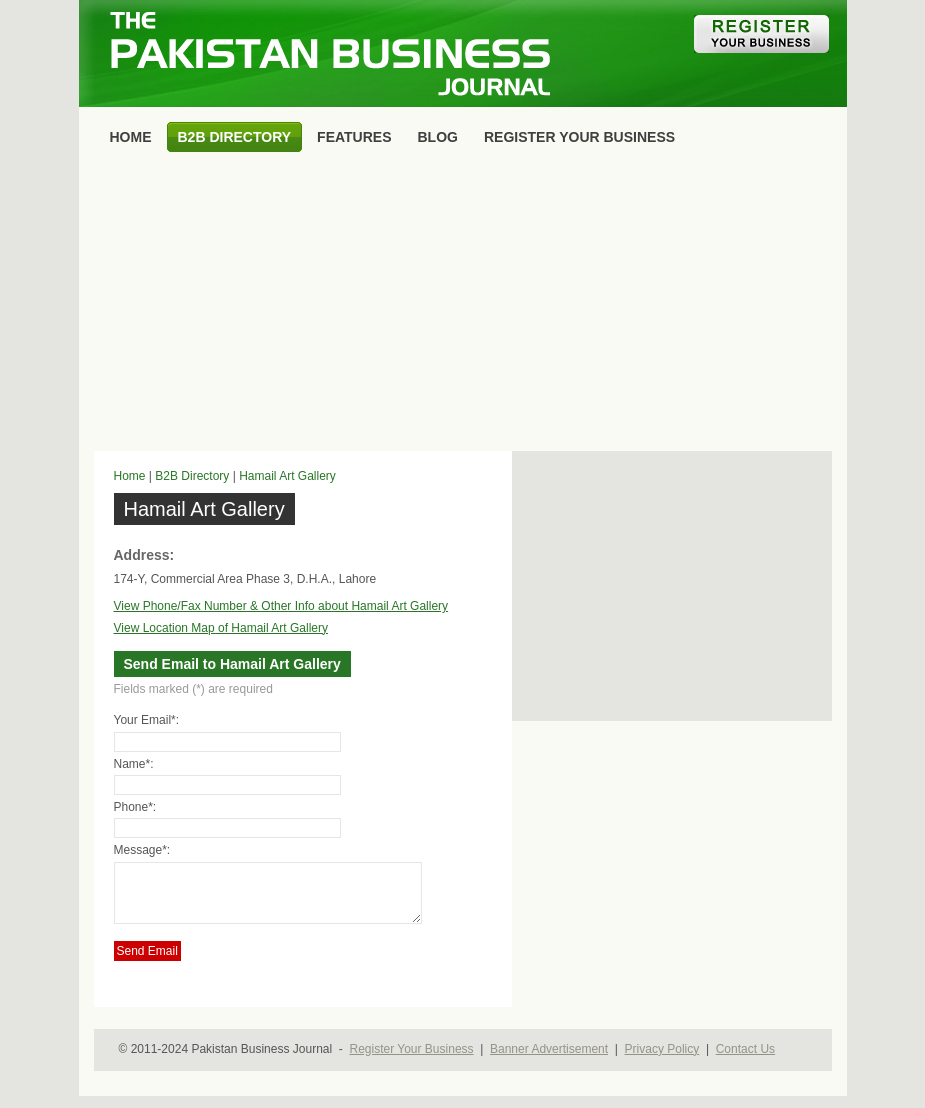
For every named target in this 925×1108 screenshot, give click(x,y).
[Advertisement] (463, 306)
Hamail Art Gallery (287, 476)
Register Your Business (411, 1061)
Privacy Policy (662, 1061)
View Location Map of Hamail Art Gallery (221, 628)
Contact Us (745, 1061)
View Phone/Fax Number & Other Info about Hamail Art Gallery (281, 606)
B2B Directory (192, 476)
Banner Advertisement (549, 1061)
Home (130, 476)
